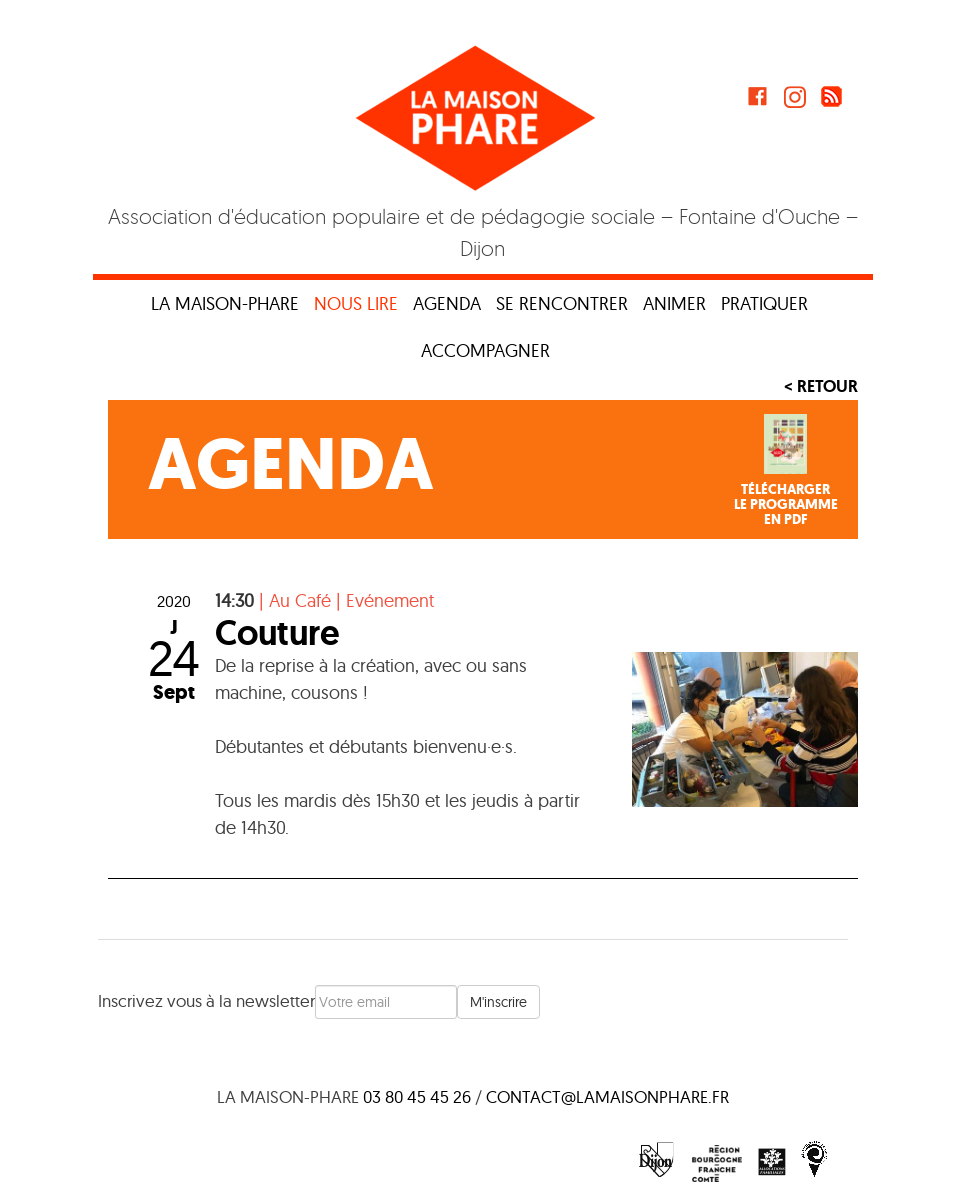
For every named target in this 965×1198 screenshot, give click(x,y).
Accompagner (485, 350)
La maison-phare (225, 303)
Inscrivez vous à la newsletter (206, 1000)
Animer (674, 303)
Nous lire (356, 303)
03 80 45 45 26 (417, 1096)
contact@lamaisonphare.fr (607, 1096)
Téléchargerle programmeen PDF (786, 505)
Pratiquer (764, 303)
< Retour (821, 386)
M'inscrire (498, 1002)
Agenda (447, 303)
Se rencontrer (562, 303)
